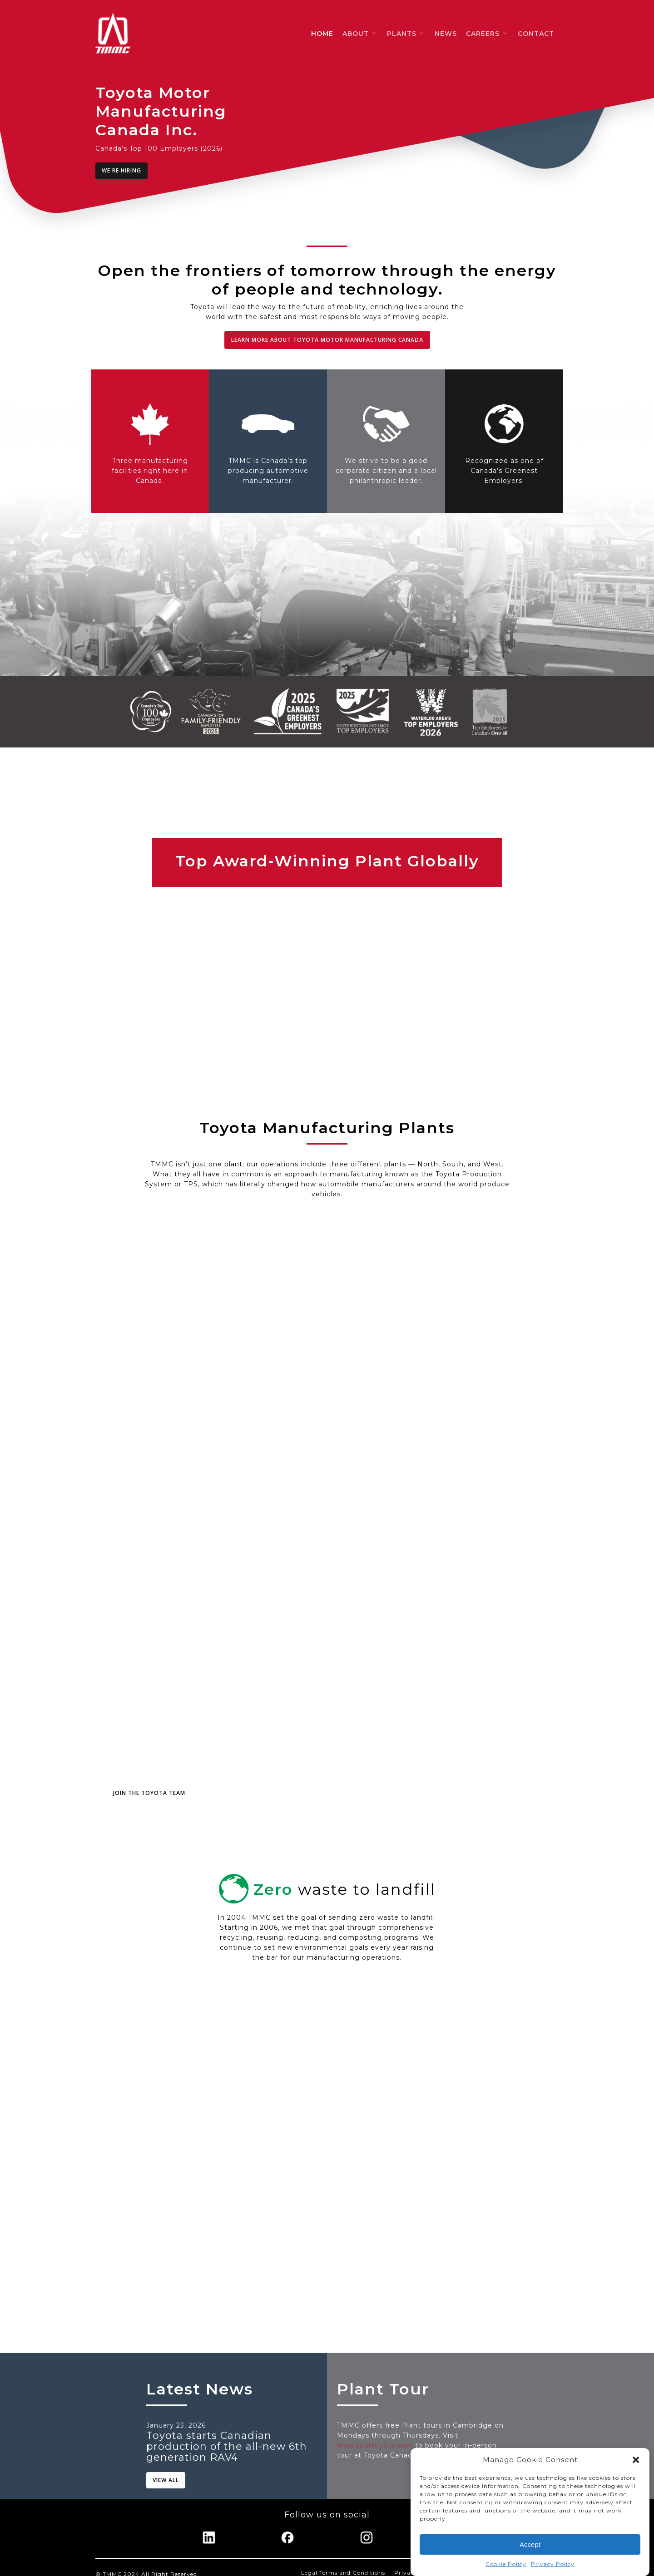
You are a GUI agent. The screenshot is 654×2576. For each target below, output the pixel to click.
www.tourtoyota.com (375, 2445)
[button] (635, 2459)
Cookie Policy (506, 2564)
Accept (530, 2544)
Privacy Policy (553, 2564)
